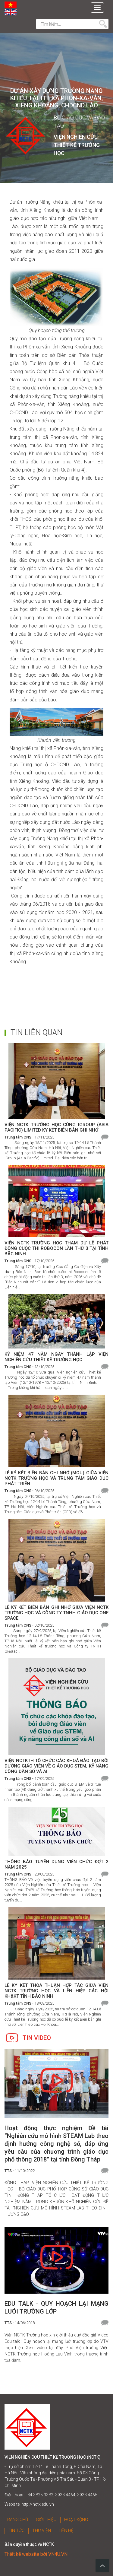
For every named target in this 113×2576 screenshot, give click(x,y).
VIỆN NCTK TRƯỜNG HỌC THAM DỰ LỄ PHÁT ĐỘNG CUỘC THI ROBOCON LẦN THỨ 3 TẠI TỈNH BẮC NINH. (56, 1248)
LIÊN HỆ (66, 2530)
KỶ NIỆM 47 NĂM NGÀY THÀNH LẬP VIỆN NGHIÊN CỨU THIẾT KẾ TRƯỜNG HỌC (56, 1357)
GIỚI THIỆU (46, 2519)
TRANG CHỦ (16, 2519)
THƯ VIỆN (41, 2530)
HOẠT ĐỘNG (76, 2519)
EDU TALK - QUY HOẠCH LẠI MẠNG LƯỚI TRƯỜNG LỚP (56, 2307)
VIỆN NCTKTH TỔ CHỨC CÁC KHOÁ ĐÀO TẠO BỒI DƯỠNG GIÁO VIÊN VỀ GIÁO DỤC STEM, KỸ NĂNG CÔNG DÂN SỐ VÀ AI (56, 1766)
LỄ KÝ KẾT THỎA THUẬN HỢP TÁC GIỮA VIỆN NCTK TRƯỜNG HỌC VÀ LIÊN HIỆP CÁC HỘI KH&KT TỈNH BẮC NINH (56, 1991)
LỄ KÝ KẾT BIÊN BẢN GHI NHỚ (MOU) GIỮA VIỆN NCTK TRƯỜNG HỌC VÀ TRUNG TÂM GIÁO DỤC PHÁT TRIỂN (56, 1478)
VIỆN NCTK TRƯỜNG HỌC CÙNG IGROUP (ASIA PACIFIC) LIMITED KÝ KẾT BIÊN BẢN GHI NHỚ (56, 1127)
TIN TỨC (16, 2530)
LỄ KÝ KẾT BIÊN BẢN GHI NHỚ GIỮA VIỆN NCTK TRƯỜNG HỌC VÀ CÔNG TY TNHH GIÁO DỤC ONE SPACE (56, 1613)
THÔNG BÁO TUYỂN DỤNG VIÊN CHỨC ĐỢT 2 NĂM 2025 (56, 1864)
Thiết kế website (22, 2554)
